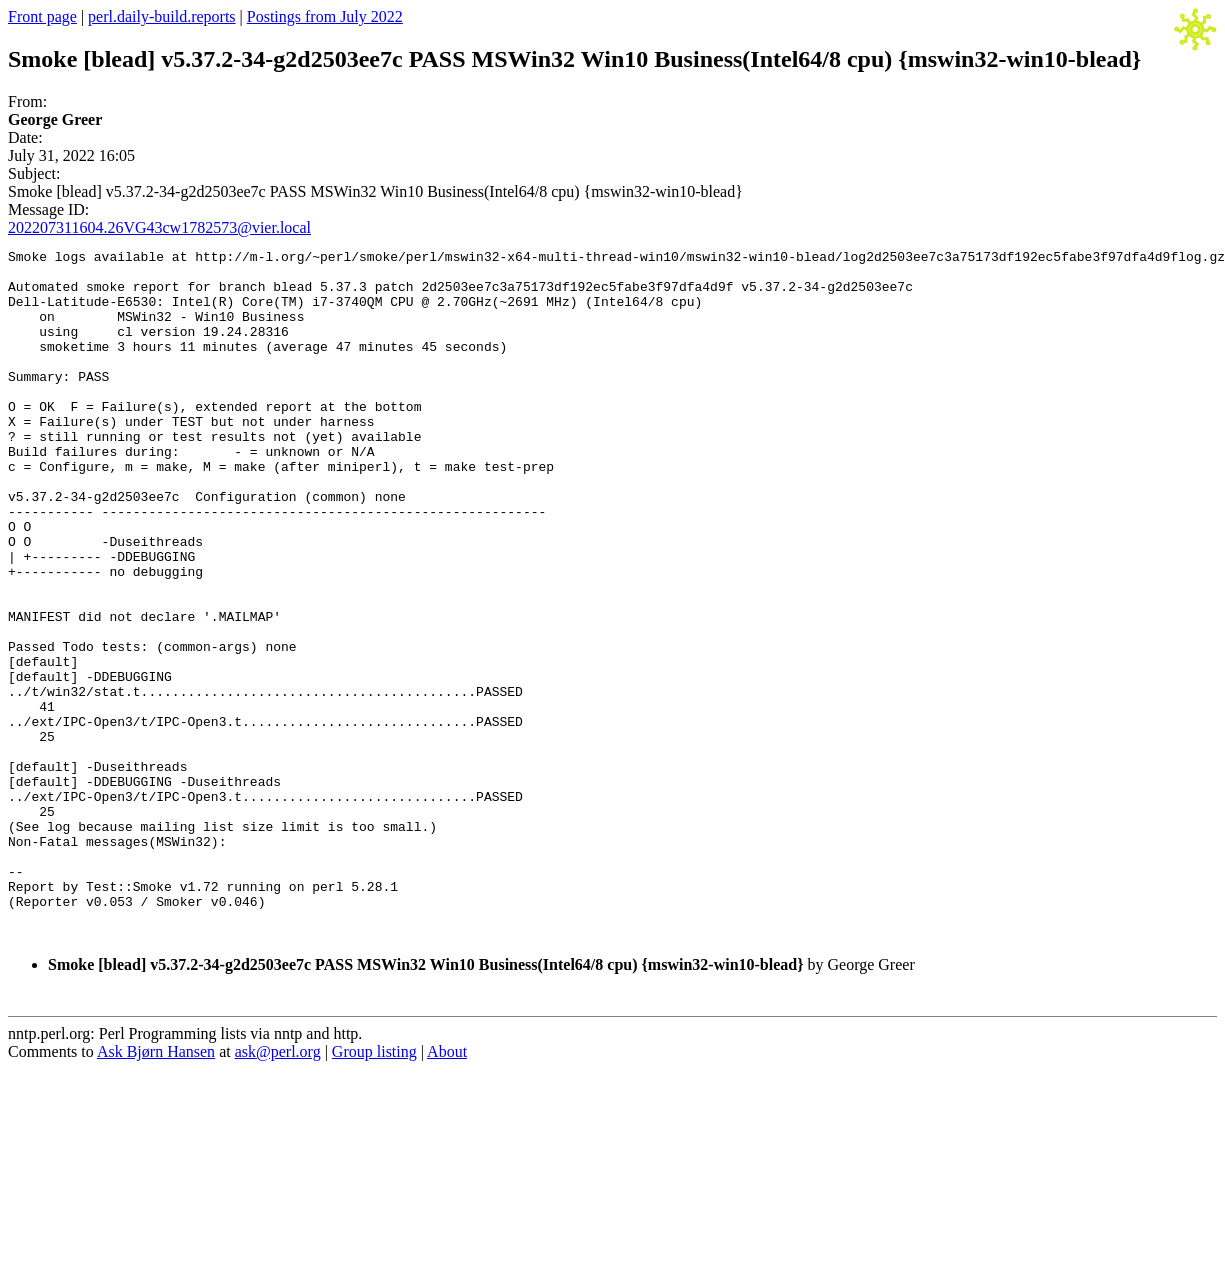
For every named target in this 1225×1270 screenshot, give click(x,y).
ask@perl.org (278, 1189)
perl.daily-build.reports (162, 16)
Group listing (374, 1189)
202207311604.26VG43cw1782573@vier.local (159, 227)
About (447, 1189)
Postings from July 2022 (325, 16)
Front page (42, 16)
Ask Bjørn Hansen (156, 1189)
